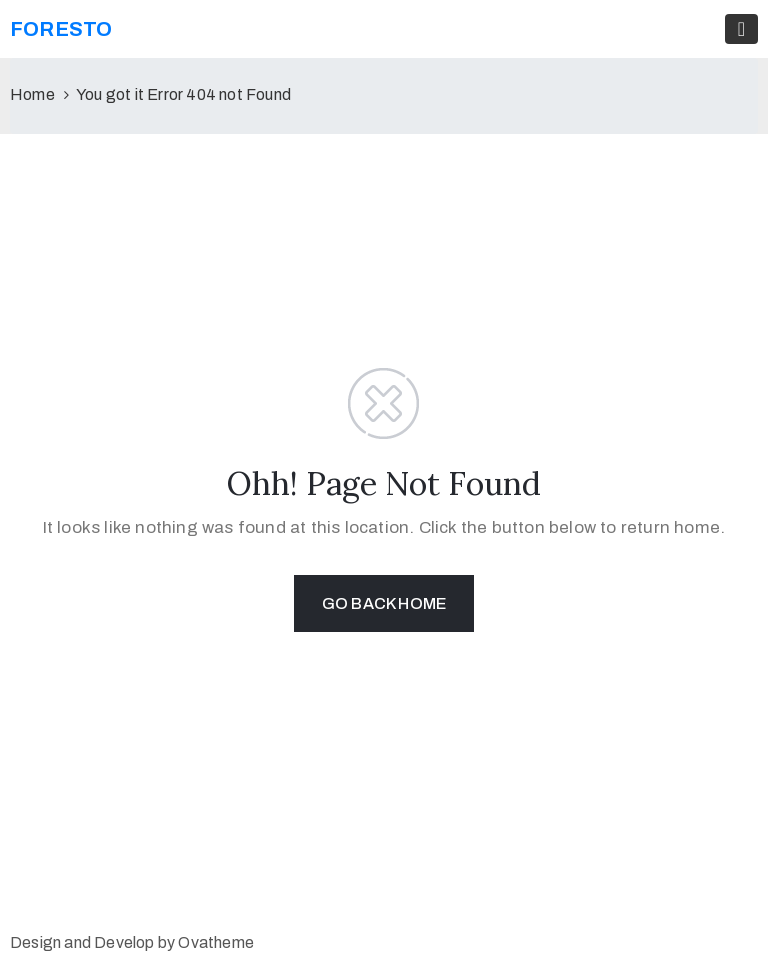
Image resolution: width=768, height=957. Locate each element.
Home (32, 94)
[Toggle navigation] (741, 29)
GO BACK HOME (384, 603)
